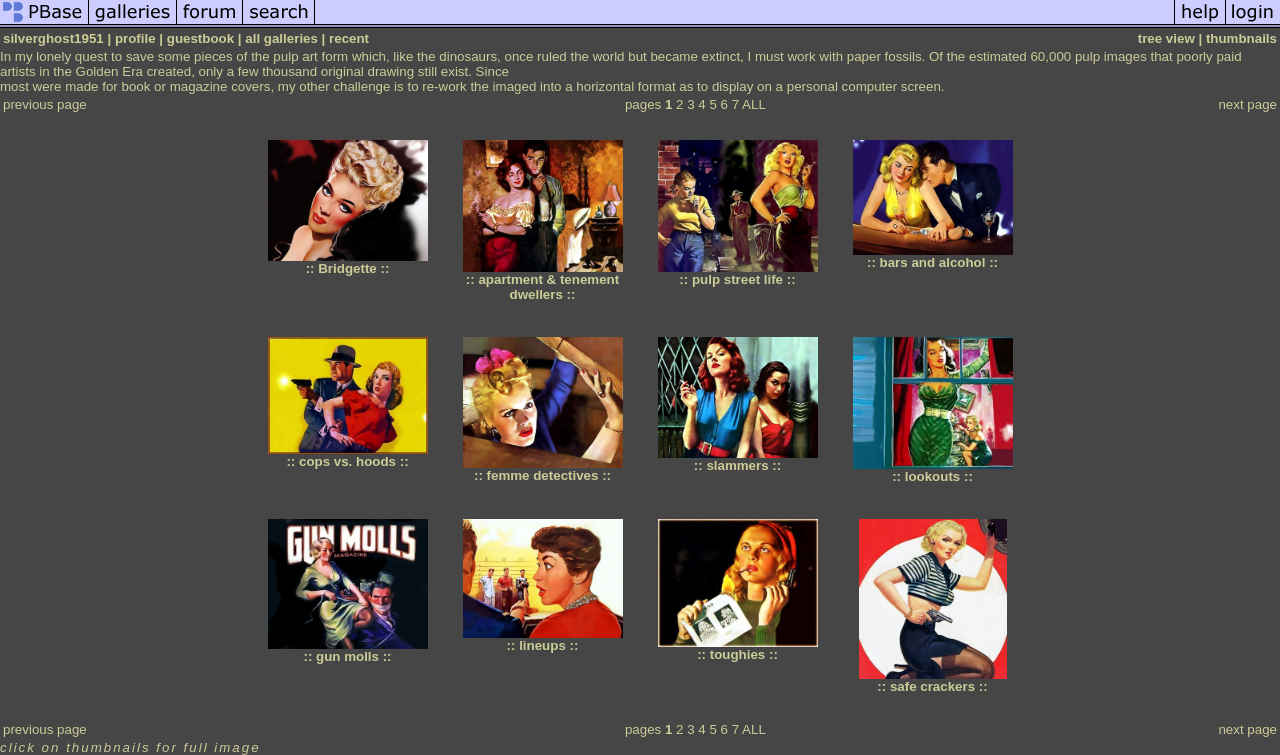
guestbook (200, 38)
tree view (1166, 38)
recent (349, 38)
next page (1247, 104)
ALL (754, 104)
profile (135, 38)
